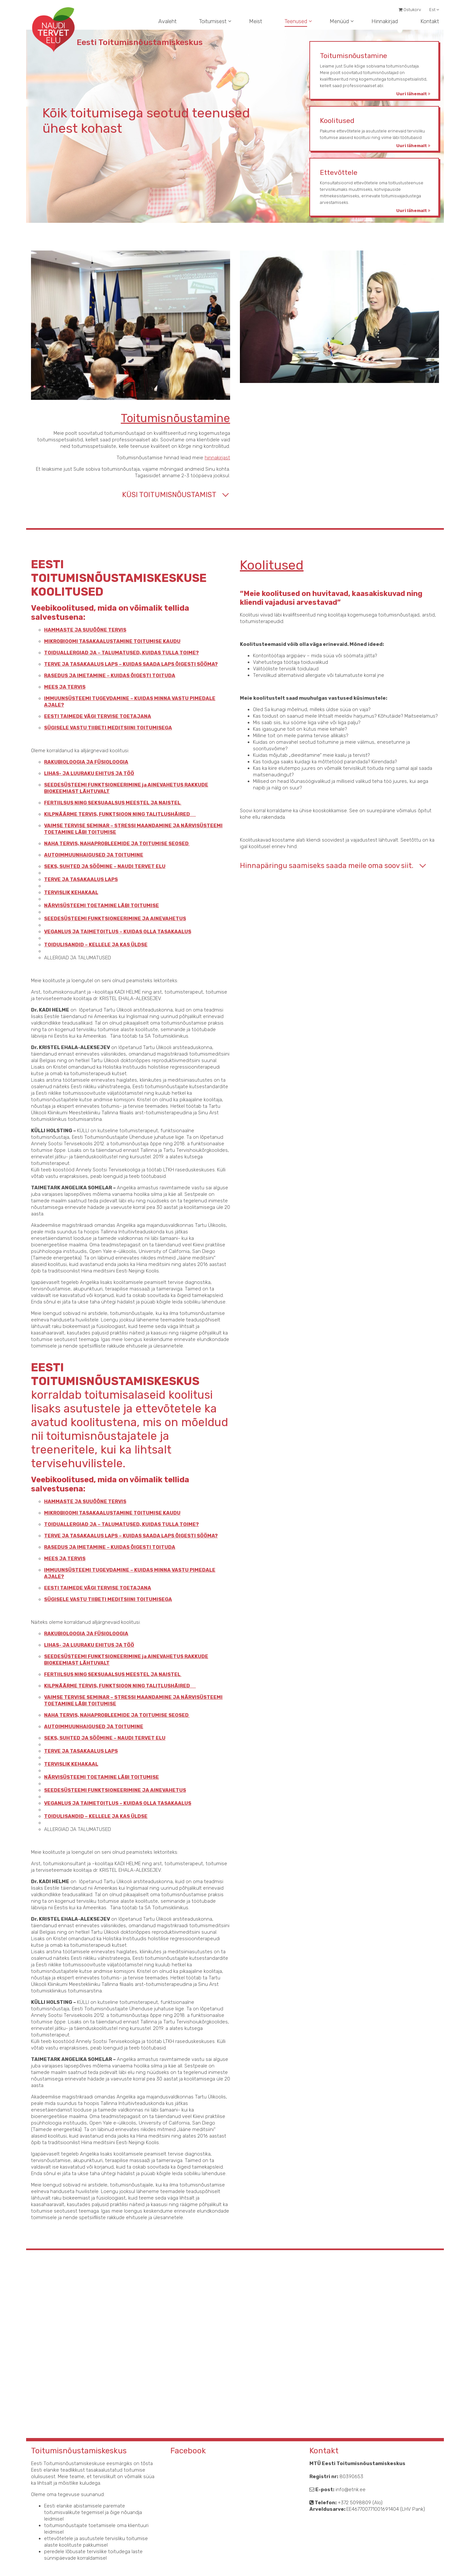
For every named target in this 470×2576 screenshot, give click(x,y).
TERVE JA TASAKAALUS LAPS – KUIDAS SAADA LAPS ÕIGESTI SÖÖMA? (117, 664)
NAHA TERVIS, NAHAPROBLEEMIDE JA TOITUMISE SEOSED (103, 843)
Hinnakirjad (384, 21)
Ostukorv (410, 9)
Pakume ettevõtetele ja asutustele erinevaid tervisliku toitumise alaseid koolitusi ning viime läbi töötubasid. (376, 133)
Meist (255, 21)
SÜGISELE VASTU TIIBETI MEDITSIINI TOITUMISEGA (95, 728)
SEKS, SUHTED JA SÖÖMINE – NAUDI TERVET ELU (91, 866)
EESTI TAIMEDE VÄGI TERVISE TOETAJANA (84, 716)
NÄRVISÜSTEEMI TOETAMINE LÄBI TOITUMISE (88, 905)
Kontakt (429, 21)
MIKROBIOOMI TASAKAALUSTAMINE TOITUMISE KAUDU (99, 641)
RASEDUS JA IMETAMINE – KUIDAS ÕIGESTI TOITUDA (96, 675)
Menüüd (339, 21)
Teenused (296, 21)
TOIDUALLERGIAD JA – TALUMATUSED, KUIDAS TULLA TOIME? (108, 653)
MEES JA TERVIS (51, 687)
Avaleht (167, 21)
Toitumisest (213, 21)
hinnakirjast (204, 458)
